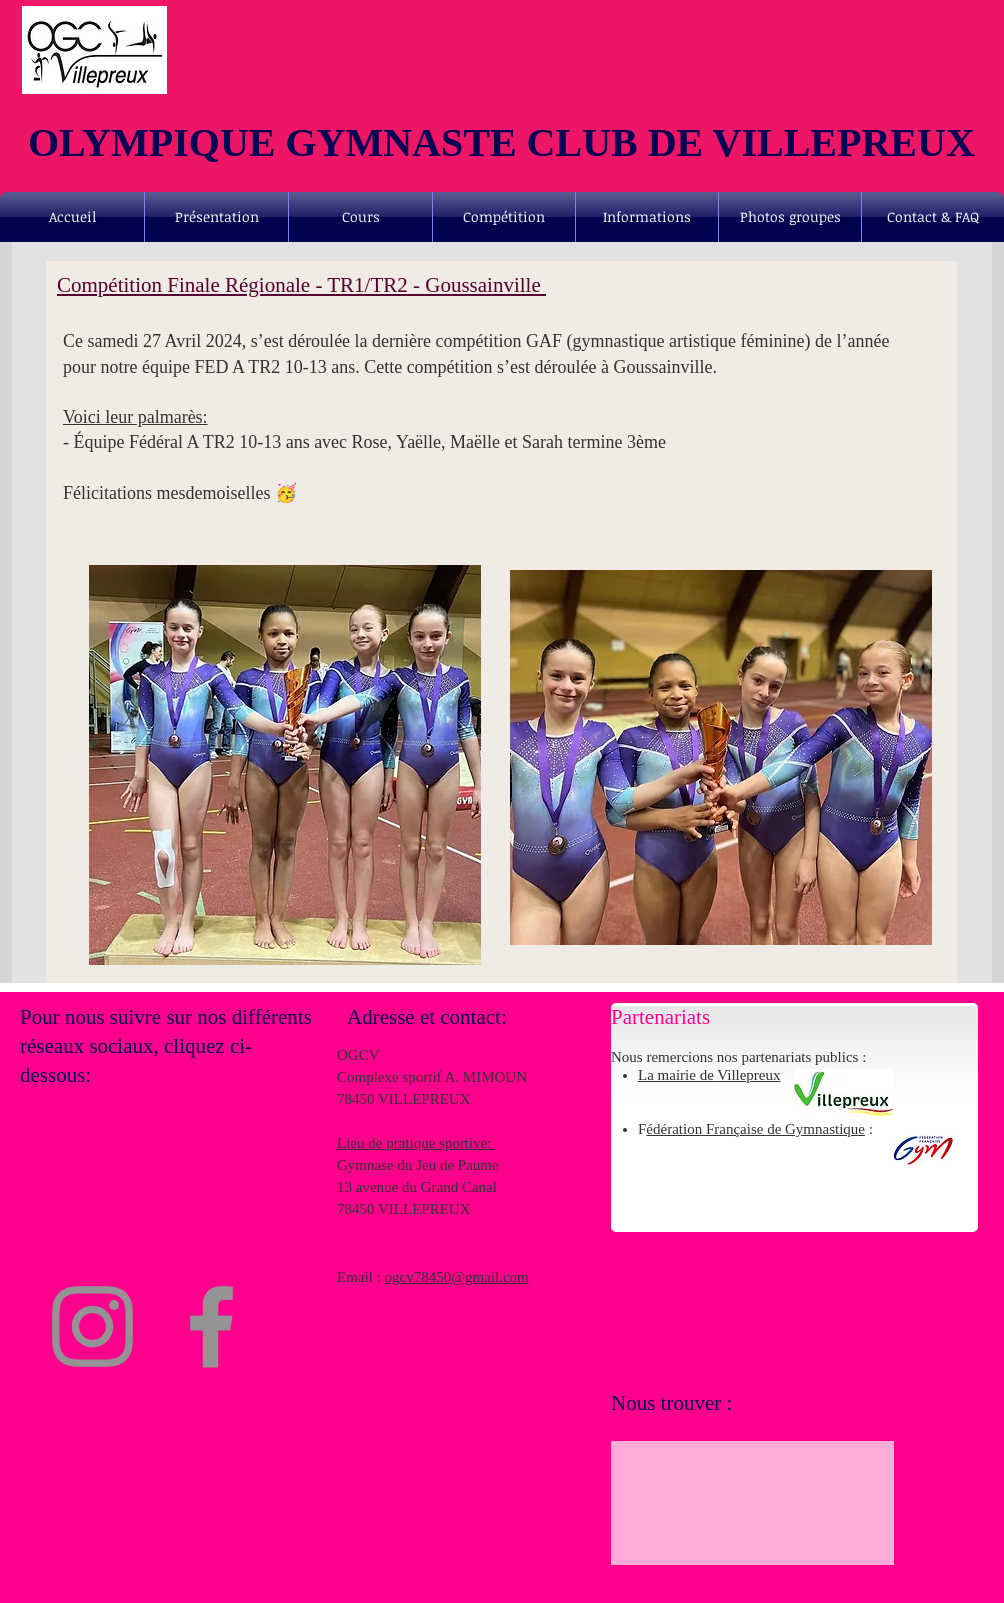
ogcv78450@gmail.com (457, 1277)
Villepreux (748, 1075)
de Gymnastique (816, 1129)
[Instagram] (92, 1326)
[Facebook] (211, 1326)
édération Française (706, 1129)
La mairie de (676, 1075)
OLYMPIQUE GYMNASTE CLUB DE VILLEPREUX (501, 142)
